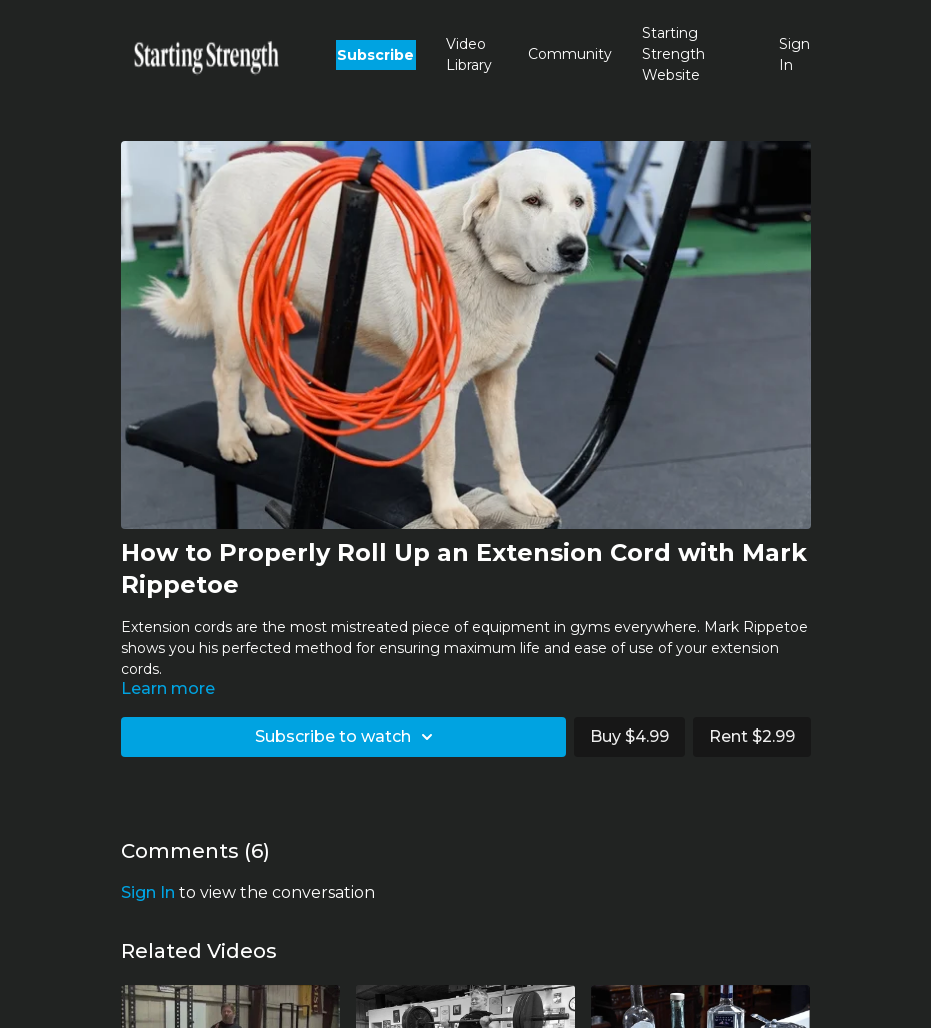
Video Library (469, 54)
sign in (148, 892)
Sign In (794, 54)
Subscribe (375, 55)
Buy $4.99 (629, 736)
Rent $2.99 (752, 736)
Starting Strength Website (673, 54)
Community (570, 54)
